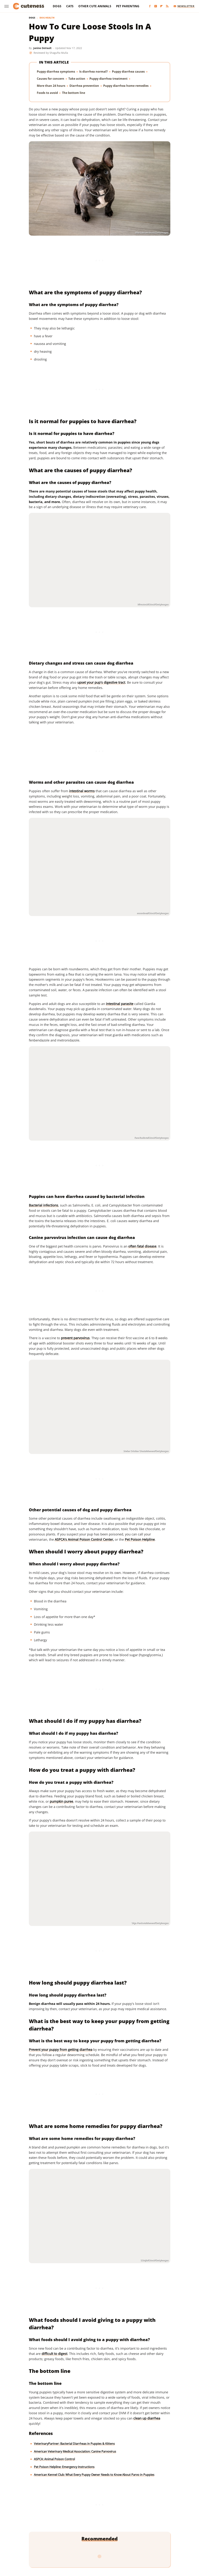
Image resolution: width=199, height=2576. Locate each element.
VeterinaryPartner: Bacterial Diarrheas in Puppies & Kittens (74, 2444)
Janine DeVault (42, 48)
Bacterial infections (43, 1205)
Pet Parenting (127, 6)
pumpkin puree (61, 1801)
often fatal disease (142, 1246)
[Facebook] (149, 6)
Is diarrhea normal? (93, 72)
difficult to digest (54, 2353)
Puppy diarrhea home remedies (126, 86)
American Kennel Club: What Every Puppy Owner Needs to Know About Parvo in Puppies (94, 2475)
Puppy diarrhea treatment (108, 79)
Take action (76, 79)
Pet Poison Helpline (140, 1539)
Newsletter (184, 6)
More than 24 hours (51, 86)
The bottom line (73, 93)
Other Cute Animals (94, 6)
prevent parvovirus (75, 1338)
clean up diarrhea (146, 2418)
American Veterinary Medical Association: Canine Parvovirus (75, 2451)
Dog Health (47, 18)
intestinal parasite (119, 1004)
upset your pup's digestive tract (101, 682)
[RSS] (167, 6)
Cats (69, 6)
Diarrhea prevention (84, 86)
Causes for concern (50, 79)
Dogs (57, 6)
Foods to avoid (47, 93)
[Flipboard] (161, 6)
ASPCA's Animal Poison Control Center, (84, 1539)
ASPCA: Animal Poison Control (54, 2459)
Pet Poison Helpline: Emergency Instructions (64, 2467)
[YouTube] (155, 6)
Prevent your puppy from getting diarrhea (60, 2049)
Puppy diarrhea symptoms (56, 72)
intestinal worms (82, 791)
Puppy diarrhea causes (128, 72)
